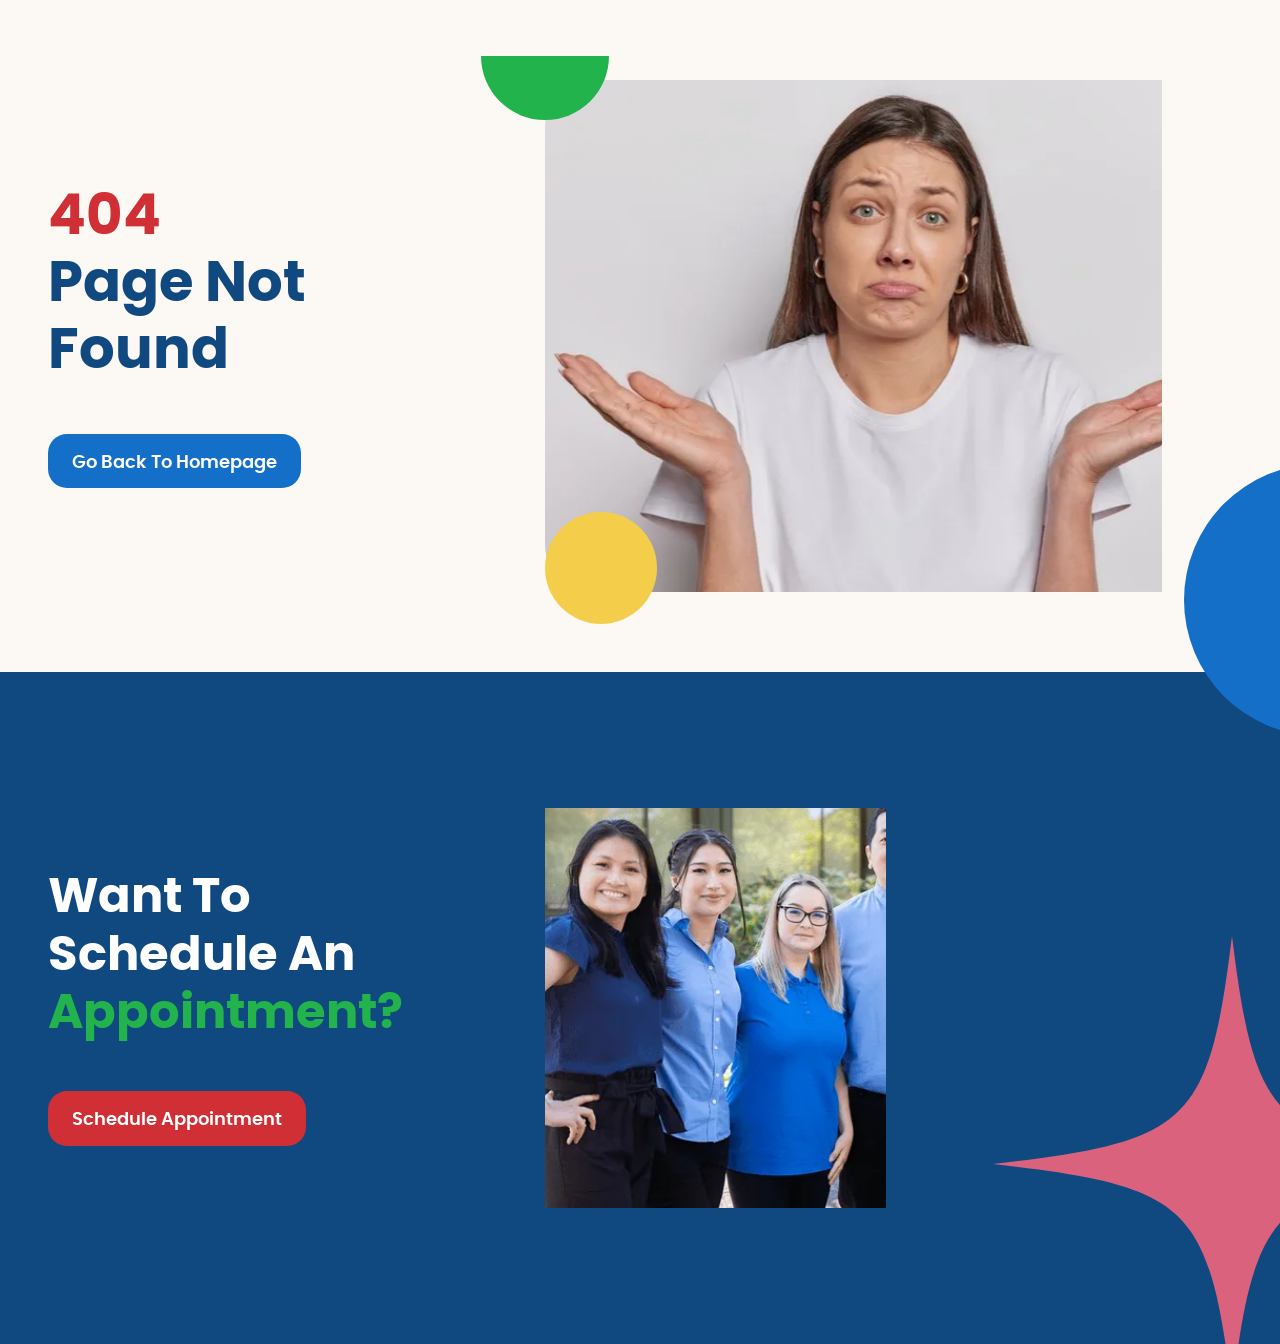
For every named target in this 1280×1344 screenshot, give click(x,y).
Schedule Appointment (177, 1120)
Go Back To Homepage (174, 463)
